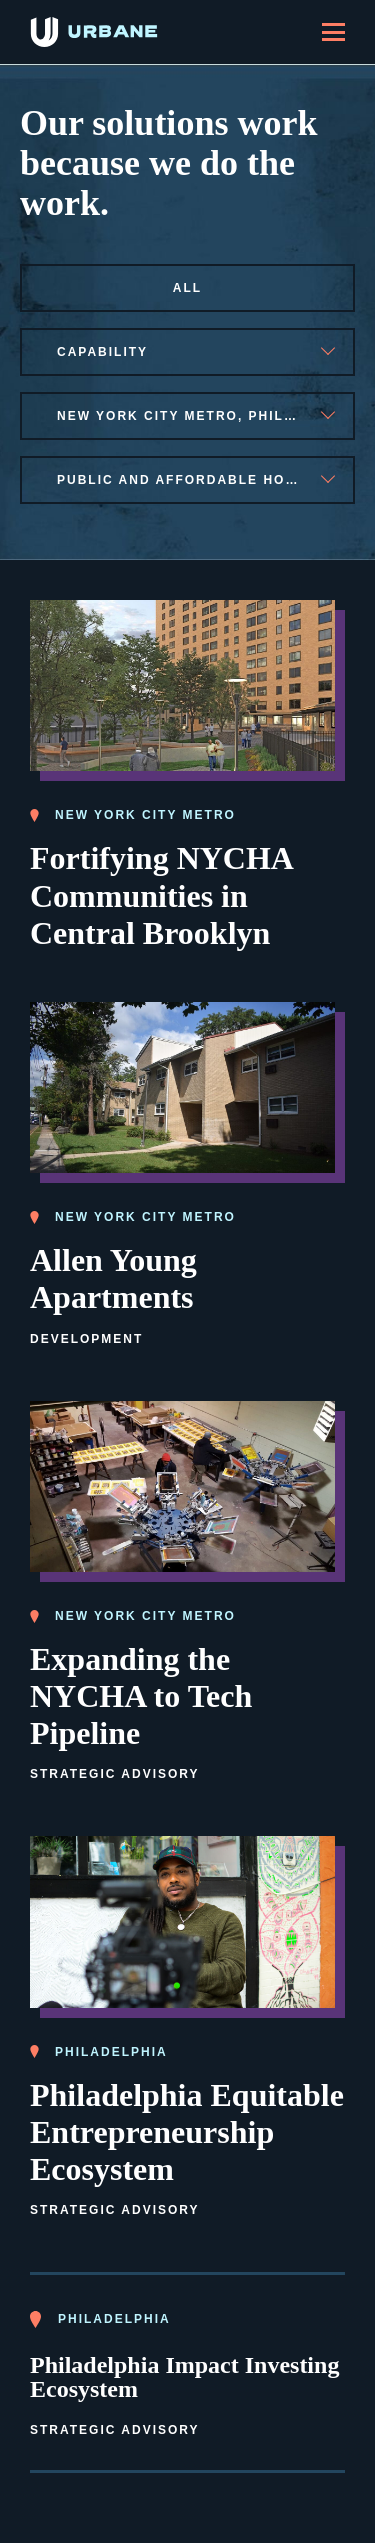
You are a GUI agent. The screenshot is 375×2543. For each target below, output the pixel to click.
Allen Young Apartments (113, 1278)
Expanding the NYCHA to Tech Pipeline (141, 1696)
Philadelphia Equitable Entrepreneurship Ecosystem (187, 2132)
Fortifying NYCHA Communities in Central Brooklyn (162, 895)
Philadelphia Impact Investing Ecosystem (184, 2377)
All (187, 288)
